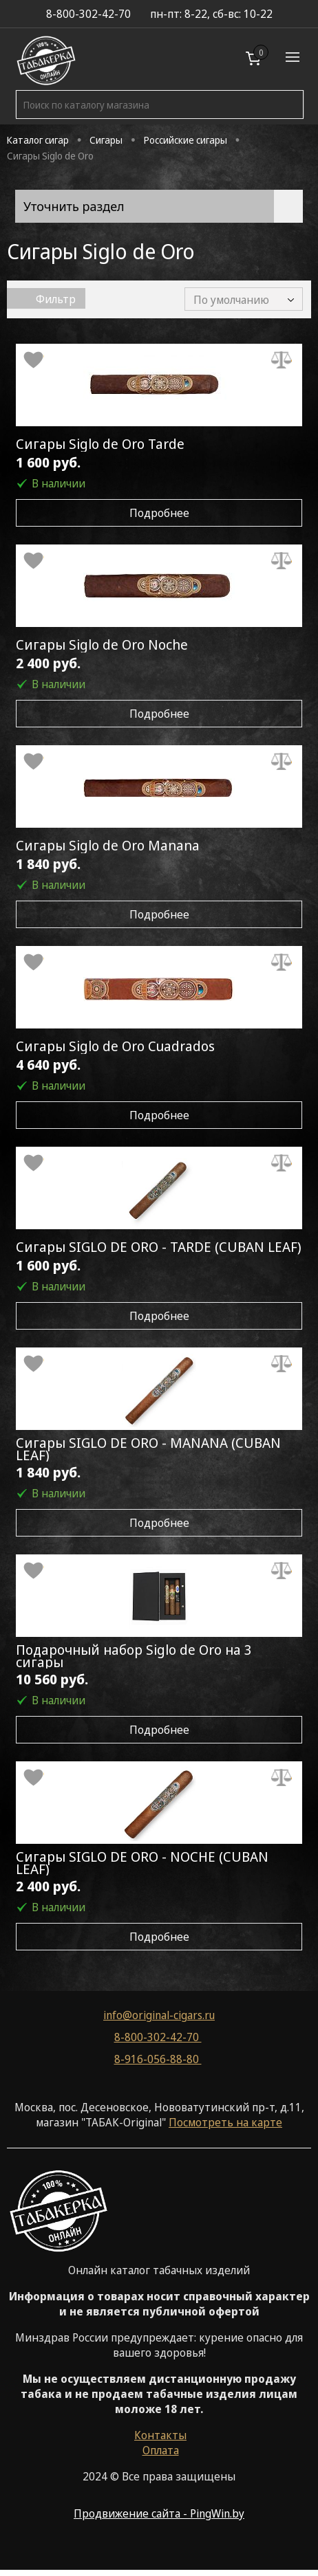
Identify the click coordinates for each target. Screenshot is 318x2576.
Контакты (160, 2435)
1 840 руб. (48, 864)
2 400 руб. (48, 663)
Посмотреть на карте (225, 2122)
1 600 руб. (48, 462)
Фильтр (46, 299)
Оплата (160, 2450)
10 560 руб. (52, 1679)
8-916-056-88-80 (158, 2059)
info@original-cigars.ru (159, 2015)
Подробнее (159, 512)
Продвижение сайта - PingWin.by (159, 2513)
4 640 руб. (48, 1064)
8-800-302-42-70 (158, 2037)
